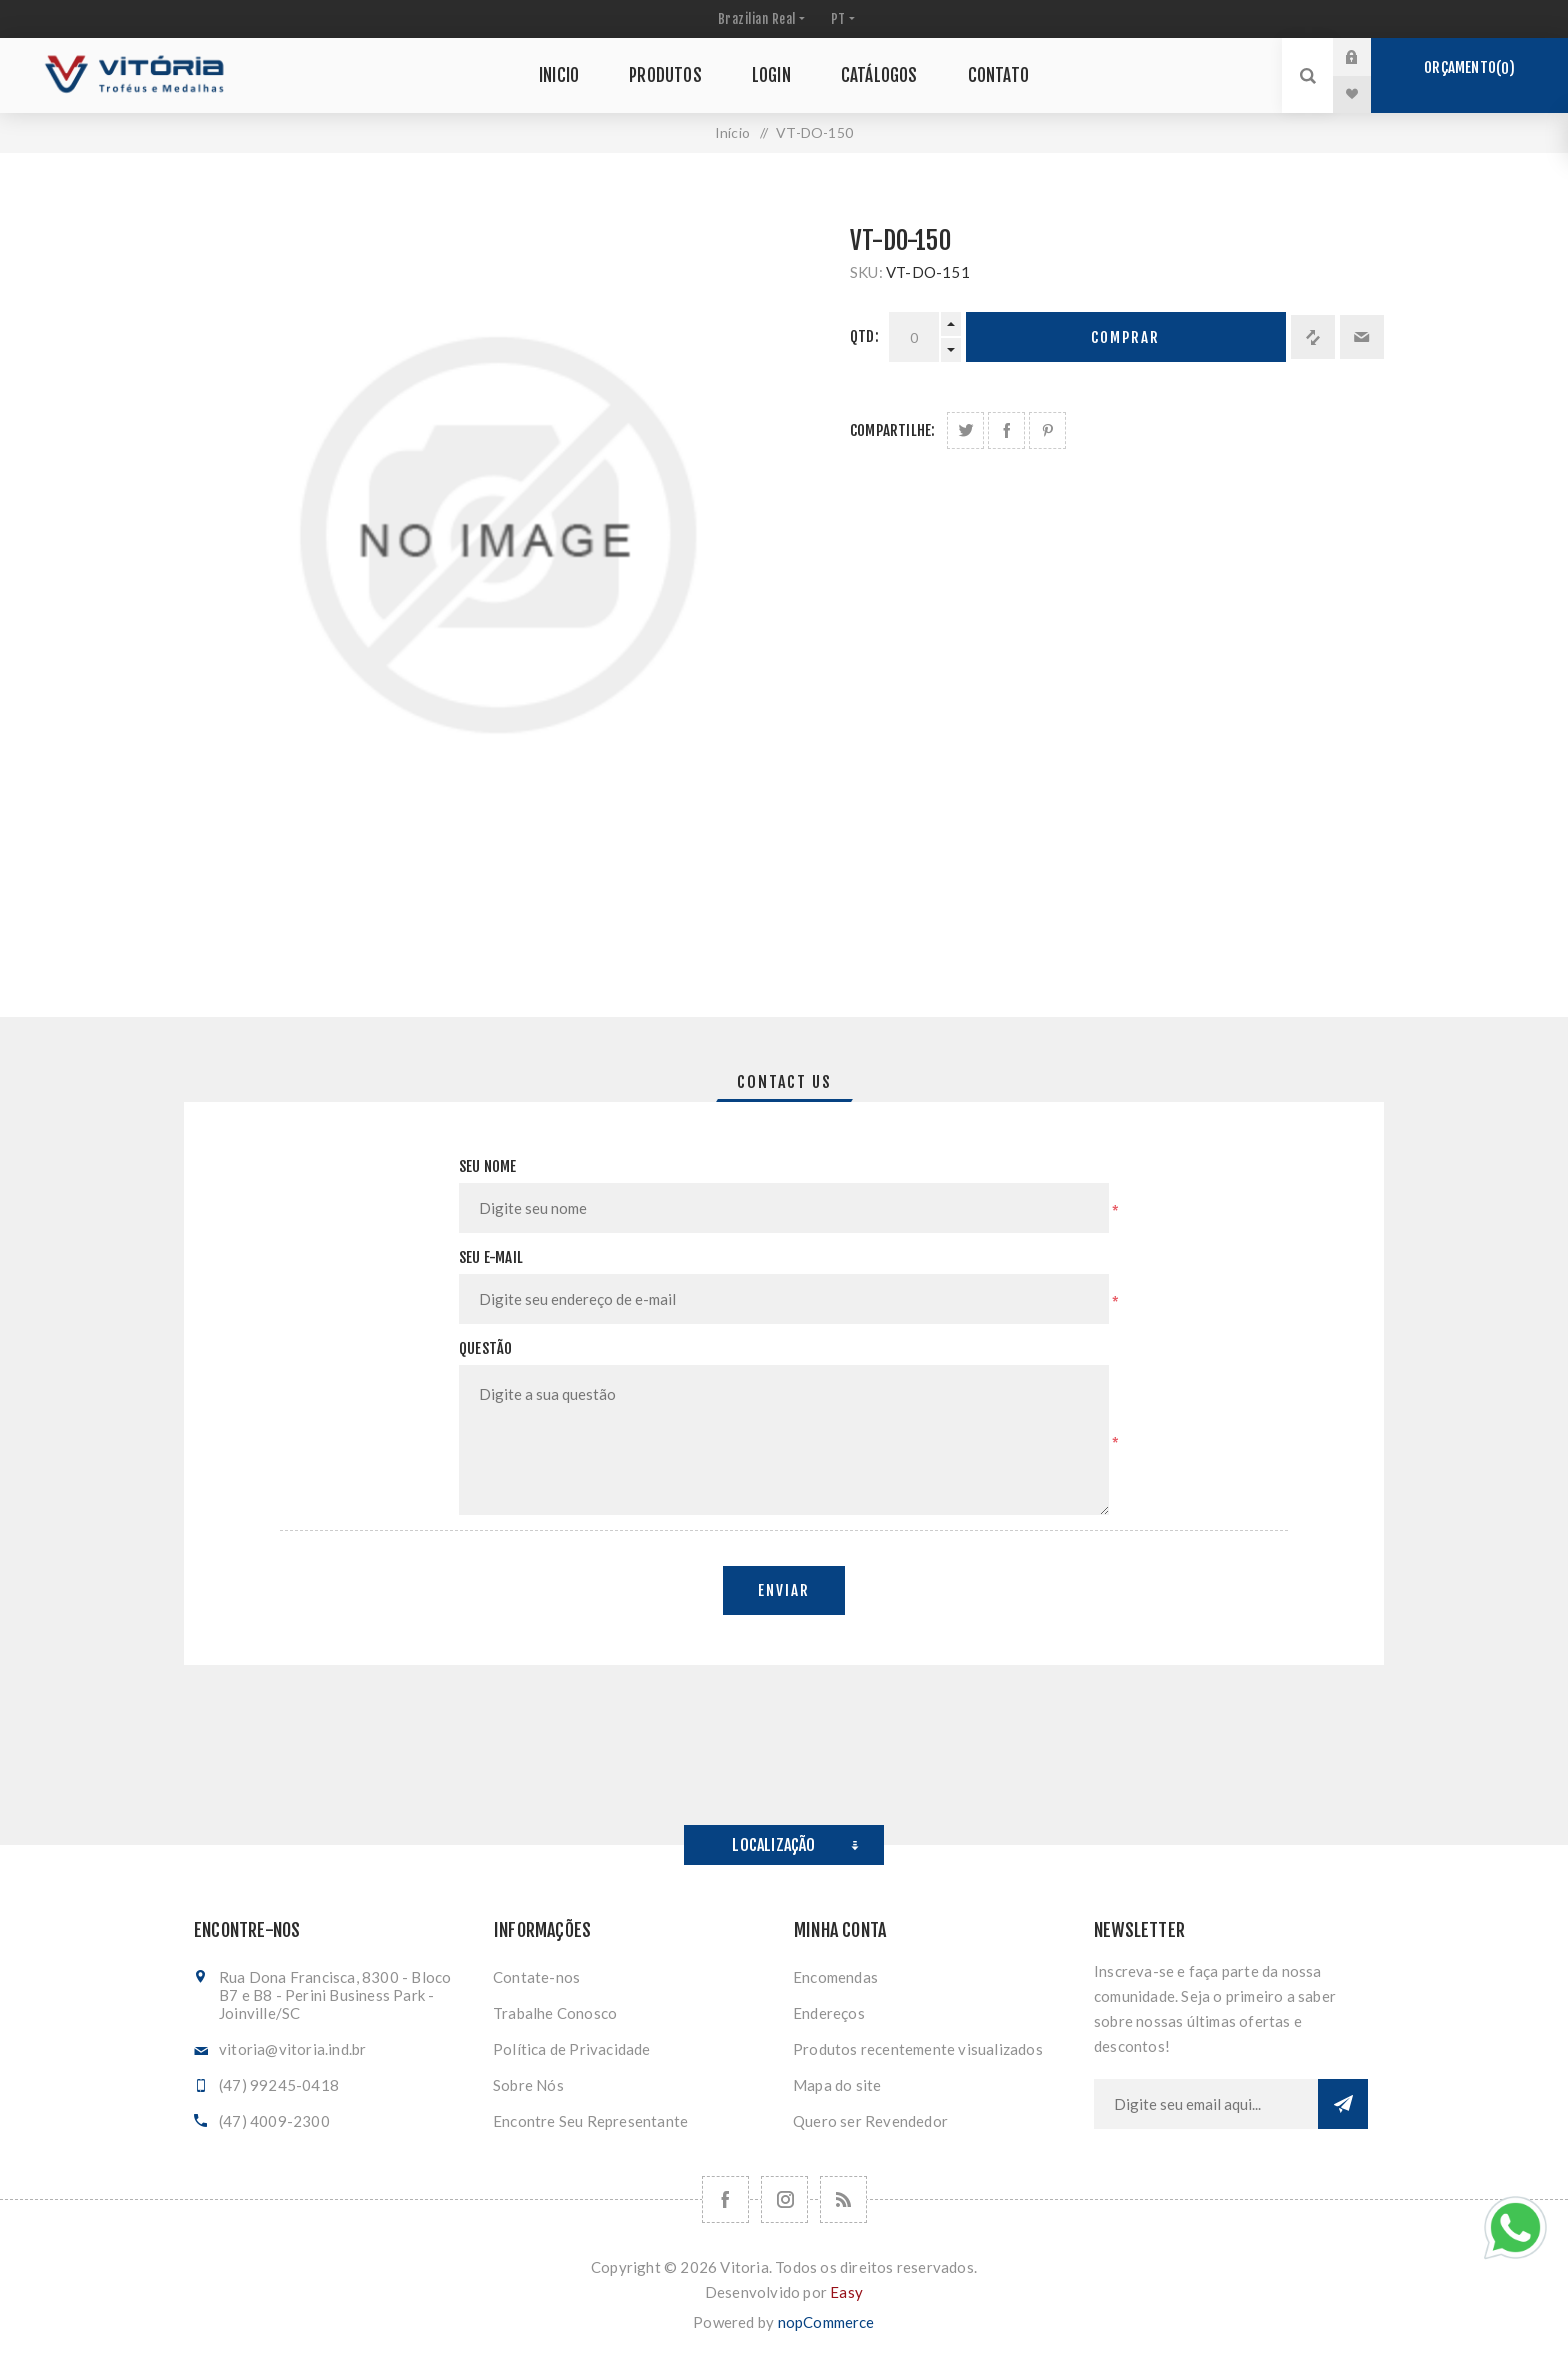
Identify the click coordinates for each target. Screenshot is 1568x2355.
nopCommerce (826, 2322)
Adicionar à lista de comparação (1313, 337)
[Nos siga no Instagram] (784, 2199)
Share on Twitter (965, 430)
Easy (846, 2292)
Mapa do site (837, 2085)
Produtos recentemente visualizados (918, 2049)
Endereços (829, 2013)
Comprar (1125, 337)
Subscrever (1343, 2104)
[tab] (784, 1082)
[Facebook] (725, 2199)
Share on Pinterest (1047, 430)
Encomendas (835, 1977)
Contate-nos (536, 1977)
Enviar (784, 1590)
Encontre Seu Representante (590, 2121)
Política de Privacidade (572, 2049)
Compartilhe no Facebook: (1006, 430)
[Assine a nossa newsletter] (1206, 2104)
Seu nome (488, 1166)
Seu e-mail (491, 1257)
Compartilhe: (892, 430)
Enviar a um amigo (1362, 337)
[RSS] (843, 2199)
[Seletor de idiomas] (841, 19)
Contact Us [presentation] (784, 1082)
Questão (485, 1348)
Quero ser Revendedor (870, 2121)
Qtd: (864, 336)
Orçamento (1469, 68)
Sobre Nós (528, 2085)
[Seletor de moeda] (759, 19)
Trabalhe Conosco (555, 2013)
